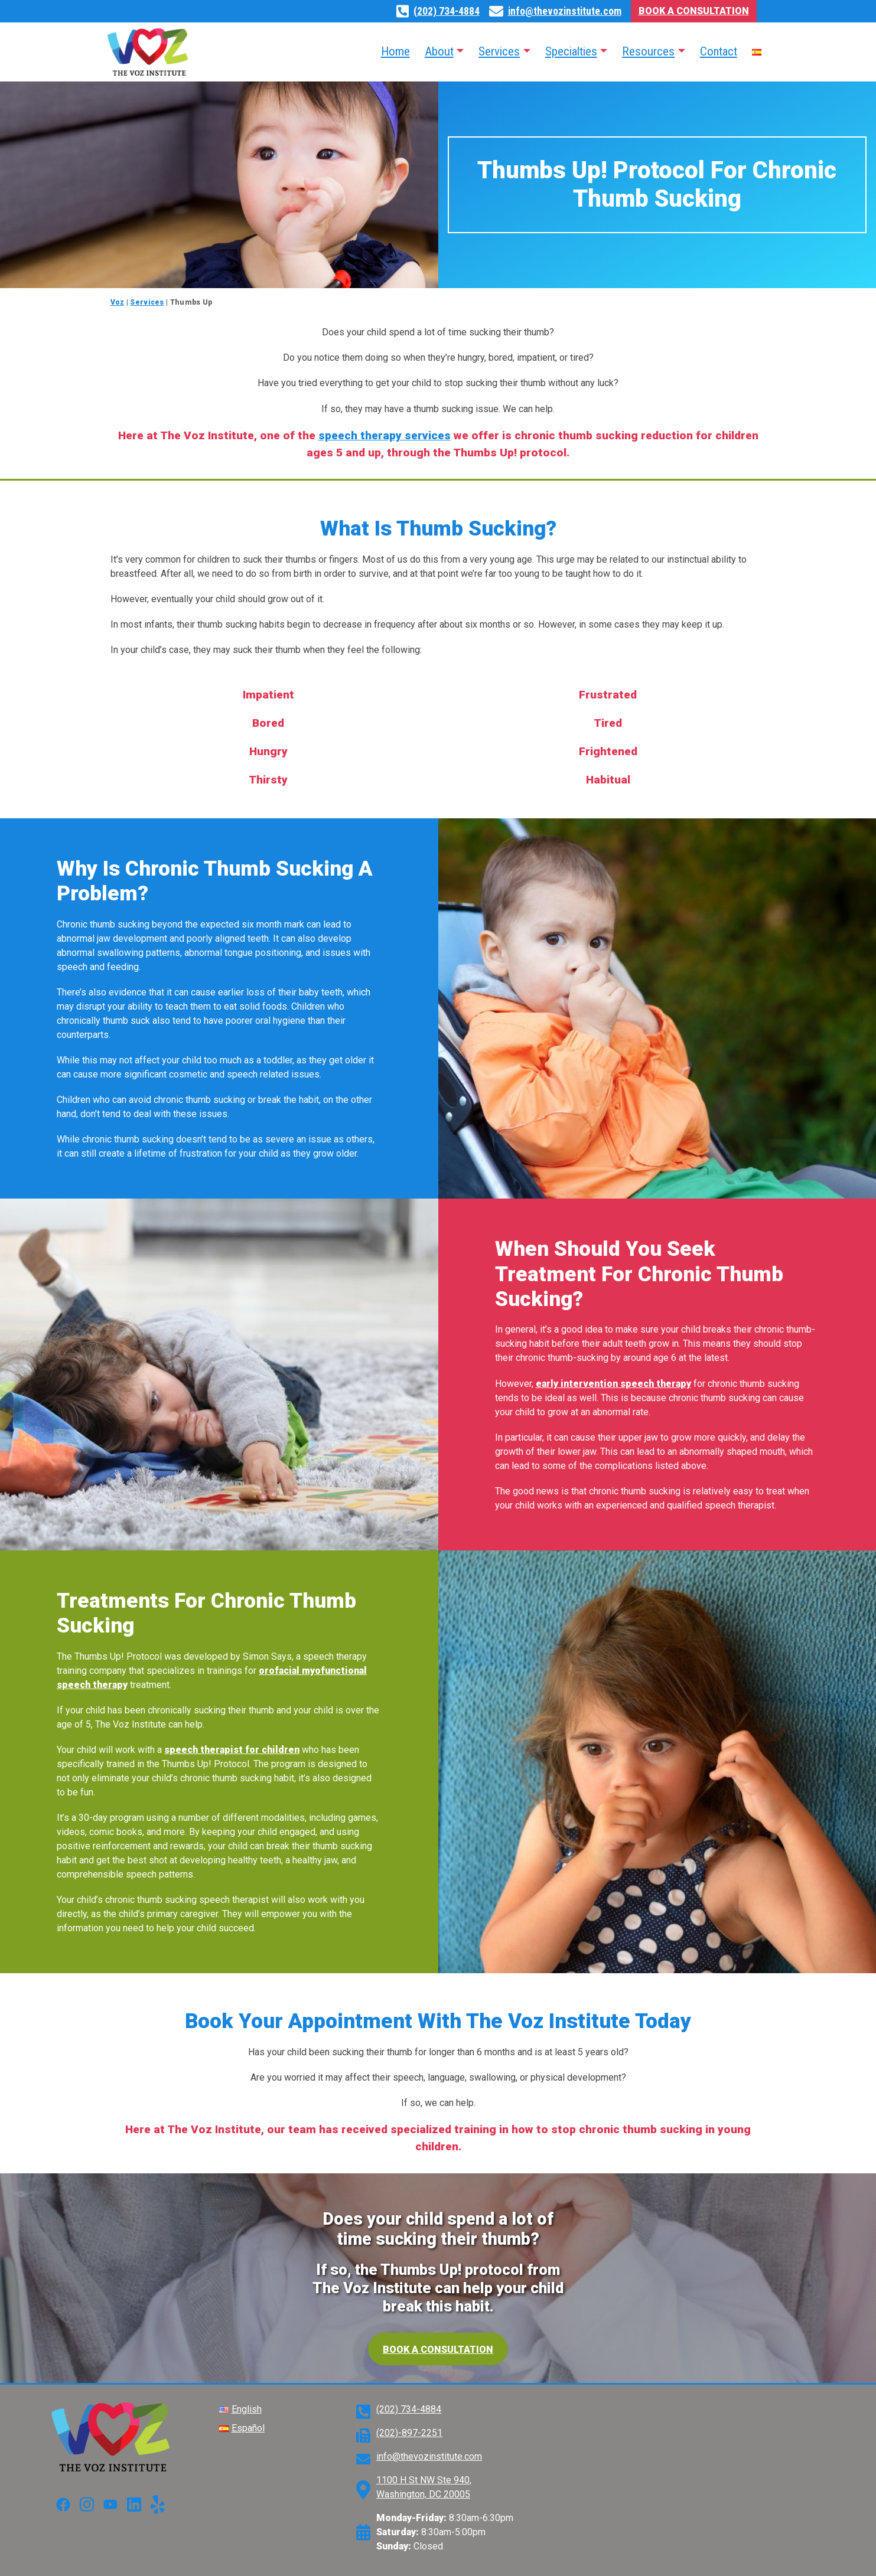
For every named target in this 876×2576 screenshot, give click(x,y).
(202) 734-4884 (446, 11)
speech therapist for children (231, 1749)
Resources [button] (648, 51)
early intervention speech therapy (613, 1383)
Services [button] (499, 51)
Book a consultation (438, 2349)
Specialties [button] (571, 51)
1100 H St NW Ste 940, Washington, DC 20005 (423, 2487)
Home (395, 51)
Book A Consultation (694, 11)
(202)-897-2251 (409, 2432)
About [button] (439, 51)
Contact (718, 51)
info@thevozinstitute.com (564, 11)
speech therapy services (384, 435)
